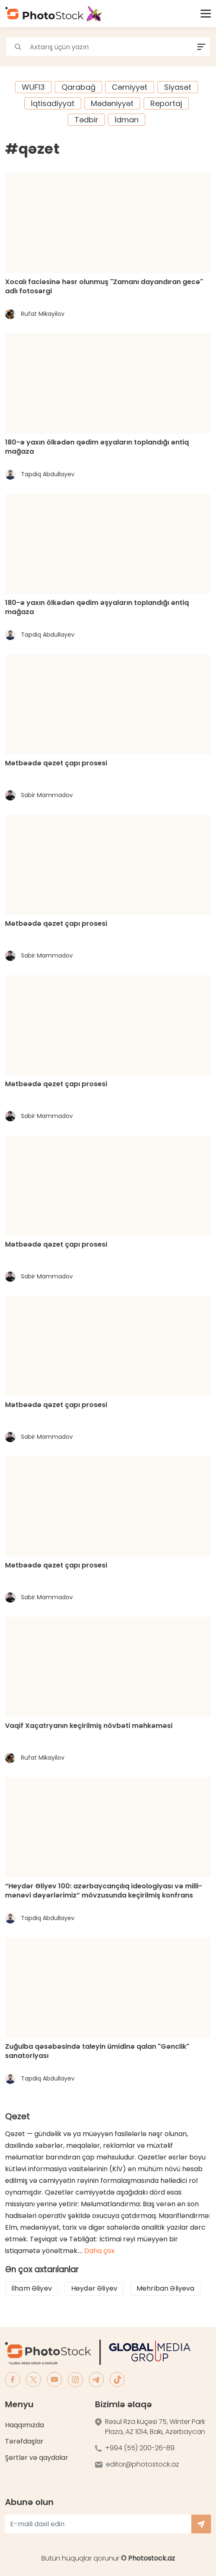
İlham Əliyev (31, 2288)
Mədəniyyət (112, 103)
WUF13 (33, 87)
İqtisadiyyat (53, 103)
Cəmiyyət (129, 87)
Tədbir (86, 119)
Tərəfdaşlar (24, 2441)
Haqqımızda (24, 2425)
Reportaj (166, 103)
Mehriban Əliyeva (165, 2288)
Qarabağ (78, 87)
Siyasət (177, 87)
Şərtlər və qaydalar (36, 2457)
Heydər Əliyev (94, 2288)
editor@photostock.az (142, 2464)
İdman (127, 119)
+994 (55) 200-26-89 (140, 2448)
